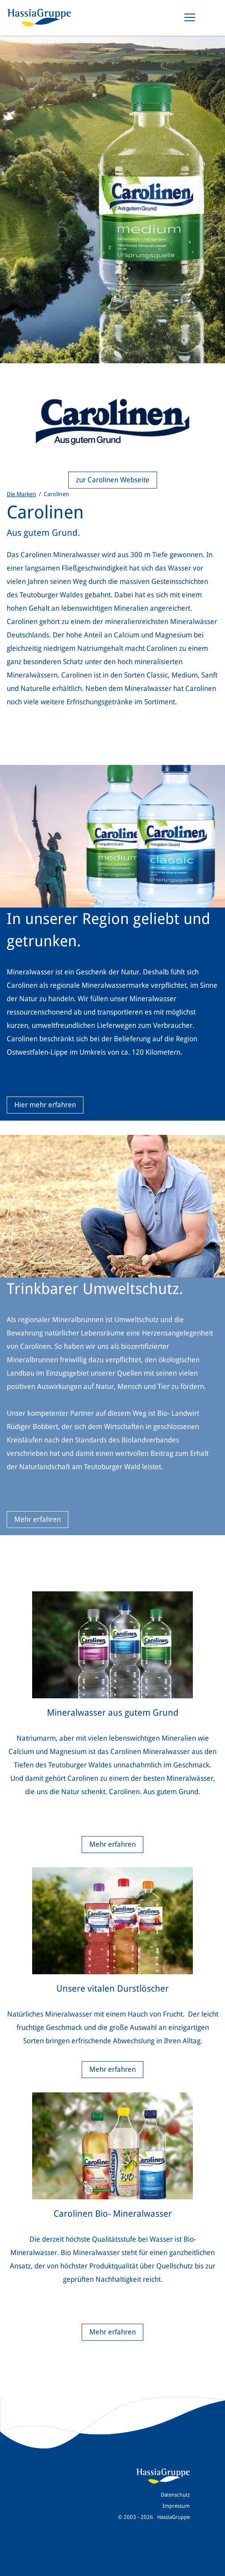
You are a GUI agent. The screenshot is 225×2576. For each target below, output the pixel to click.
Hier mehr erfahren (45, 1105)
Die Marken (21, 494)
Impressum (176, 2506)
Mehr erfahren (37, 1519)
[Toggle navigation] (190, 17)
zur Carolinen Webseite (113, 480)
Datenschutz (175, 2495)
